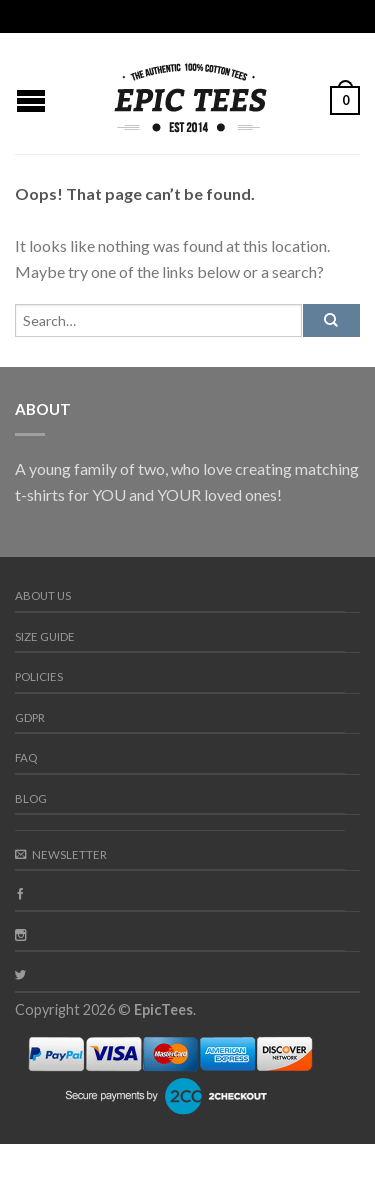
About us (43, 595)
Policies (39, 676)
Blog (31, 798)
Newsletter (61, 854)
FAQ (26, 757)
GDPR (30, 717)
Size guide (45, 636)
